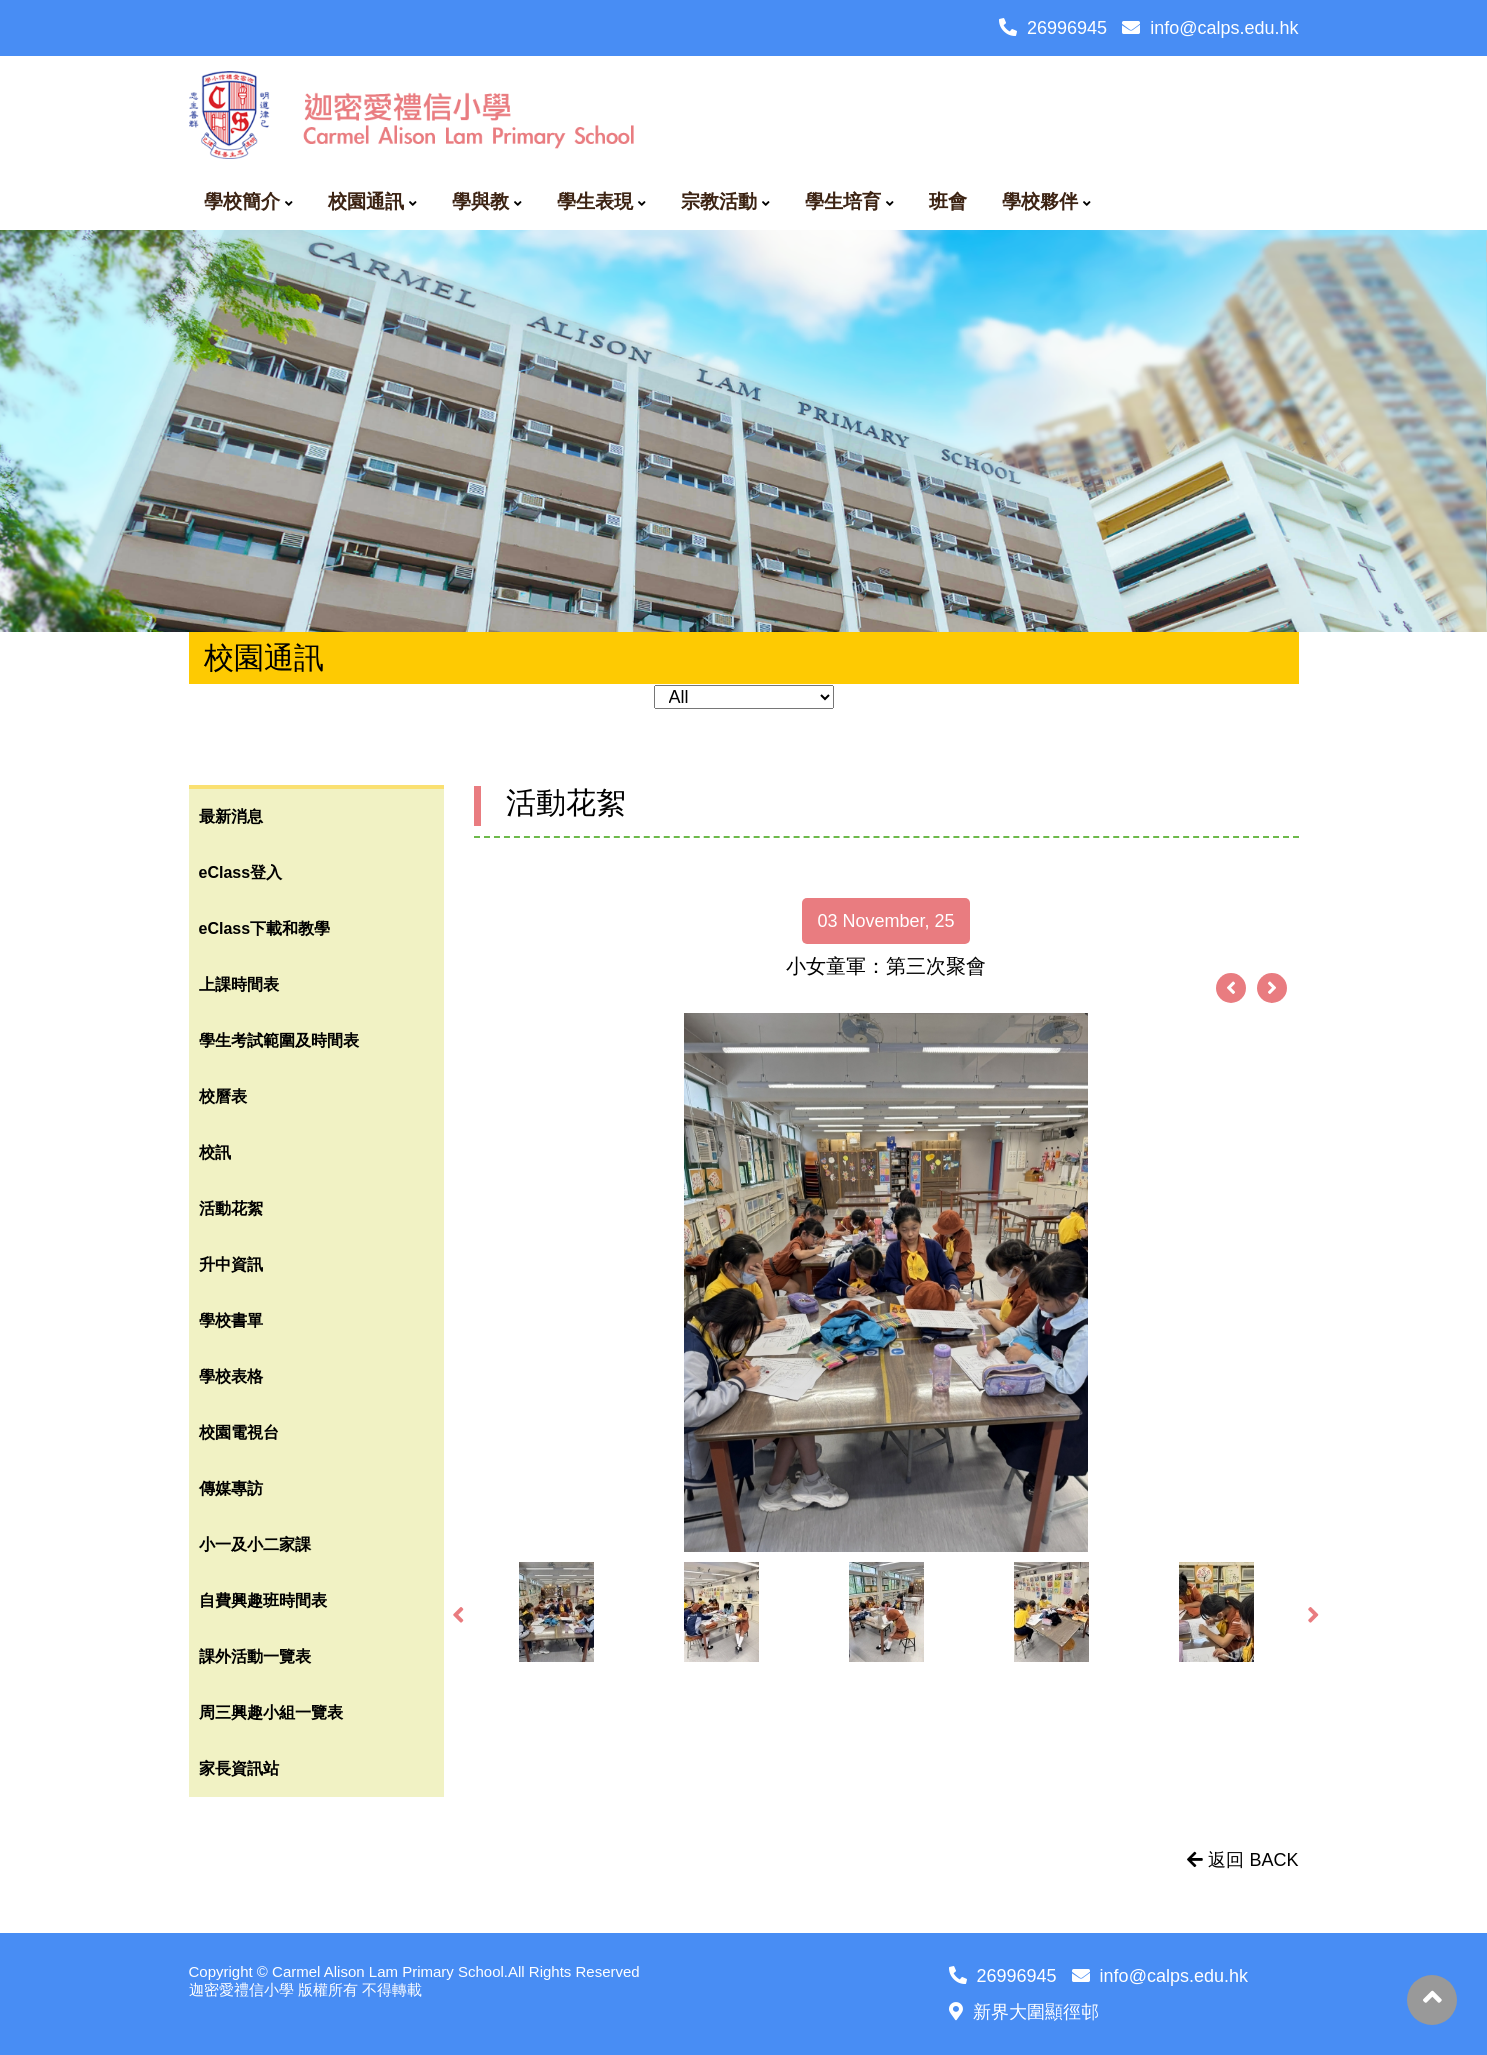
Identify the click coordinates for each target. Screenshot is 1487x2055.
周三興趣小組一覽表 (271, 1712)
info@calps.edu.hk (1210, 28)
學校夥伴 (1040, 201)
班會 (948, 201)
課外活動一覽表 (255, 1656)
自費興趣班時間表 (263, 1600)
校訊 (215, 1152)
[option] (886, 1282)
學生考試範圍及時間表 (279, 1040)
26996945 (1053, 28)
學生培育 (843, 201)
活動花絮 (231, 1208)
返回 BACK (1242, 1860)
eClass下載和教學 (265, 928)
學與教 (480, 201)
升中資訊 (231, 1264)
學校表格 (231, 1376)
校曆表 (223, 1096)
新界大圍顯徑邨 (1024, 2012)
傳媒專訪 (231, 1488)
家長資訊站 (239, 1768)
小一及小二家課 (255, 1544)
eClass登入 (241, 872)
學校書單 (231, 1320)
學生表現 (595, 201)
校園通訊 (366, 201)
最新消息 (231, 816)
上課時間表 (239, 984)
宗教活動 (719, 201)
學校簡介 (242, 201)
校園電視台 (239, 1432)
